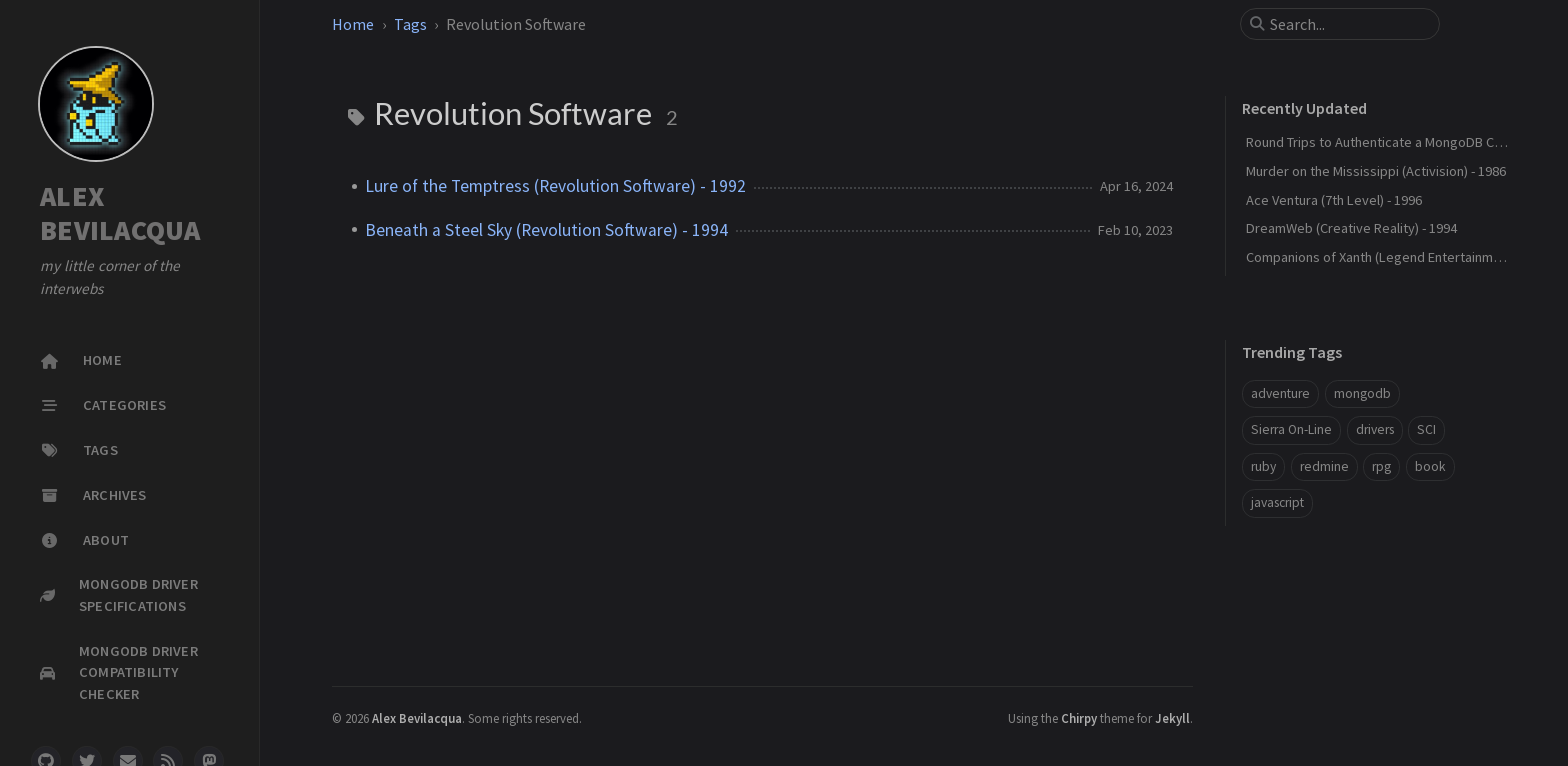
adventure (1280, 393)
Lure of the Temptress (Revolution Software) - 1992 (555, 186)
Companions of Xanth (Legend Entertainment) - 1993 (1400, 257)
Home (353, 24)
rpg (1381, 466)
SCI (1426, 429)
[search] (1348, 24)
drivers (1375, 429)
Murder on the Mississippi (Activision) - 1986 (1376, 171)
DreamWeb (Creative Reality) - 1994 (1351, 228)
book (1430, 466)
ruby (1263, 466)
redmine (1324, 466)
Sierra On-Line (1291, 429)
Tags (410, 24)
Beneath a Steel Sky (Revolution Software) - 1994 (546, 230)
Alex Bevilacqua (417, 718)
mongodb (1362, 393)
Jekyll (1172, 718)
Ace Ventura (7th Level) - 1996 (1334, 200)
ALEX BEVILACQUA (120, 213)
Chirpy (1079, 718)
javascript (1277, 502)
